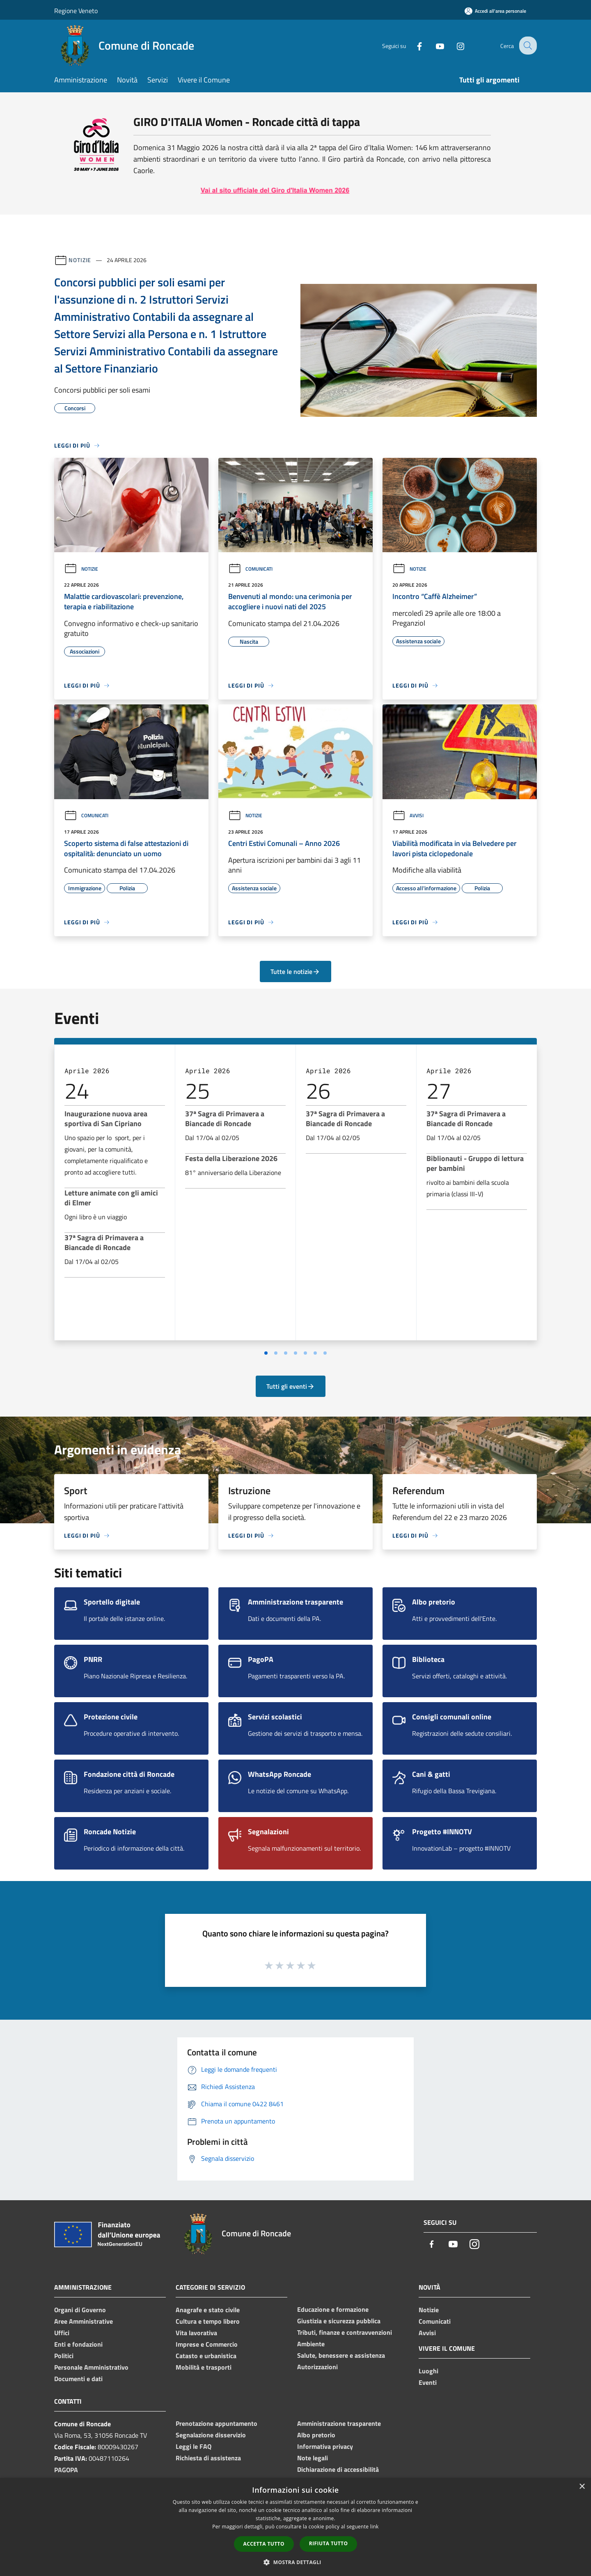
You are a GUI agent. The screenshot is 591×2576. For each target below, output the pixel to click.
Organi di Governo (80, 2310)
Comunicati (250, 569)
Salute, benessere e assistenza (341, 2355)
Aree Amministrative (83, 2321)
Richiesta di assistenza (208, 2458)
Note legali (312, 2458)
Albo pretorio (316, 2435)
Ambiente (311, 2344)
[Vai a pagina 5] (305, 1353)
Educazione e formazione (333, 2309)
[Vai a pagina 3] (285, 1353)
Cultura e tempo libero (208, 2321)
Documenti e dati (78, 2379)
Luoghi (428, 2371)
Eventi (428, 2382)
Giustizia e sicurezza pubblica (338, 2321)
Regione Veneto (76, 11)
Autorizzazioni (317, 2367)
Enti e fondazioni (78, 2344)
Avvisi (408, 815)
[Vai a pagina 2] (275, 1353)
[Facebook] (413, 45)
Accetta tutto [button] (263, 2543)
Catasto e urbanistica (206, 2356)
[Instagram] (454, 45)
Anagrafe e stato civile (208, 2310)
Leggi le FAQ (193, 2446)
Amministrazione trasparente (339, 2423)
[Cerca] (527, 45)
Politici (63, 2356)
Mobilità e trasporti (203, 2367)
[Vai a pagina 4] (295, 1353)
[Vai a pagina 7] (325, 1353)
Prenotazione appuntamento (216, 2423)
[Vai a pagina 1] (266, 1353)
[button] (295, 2562)
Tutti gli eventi (290, 1386)
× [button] (582, 2487)
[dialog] (295, 2527)
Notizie (80, 260)
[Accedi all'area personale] (495, 11)
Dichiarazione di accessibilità (338, 2469)
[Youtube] (433, 45)
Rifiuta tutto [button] (328, 2543)
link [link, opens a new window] (374, 2526)
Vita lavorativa (196, 2333)
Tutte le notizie (295, 971)
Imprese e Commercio (207, 2344)
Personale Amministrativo (91, 2367)
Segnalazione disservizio (211, 2435)
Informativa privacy (325, 2446)
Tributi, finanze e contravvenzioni (344, 2332)
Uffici (61, 2333)
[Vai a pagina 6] (315, 1353)
